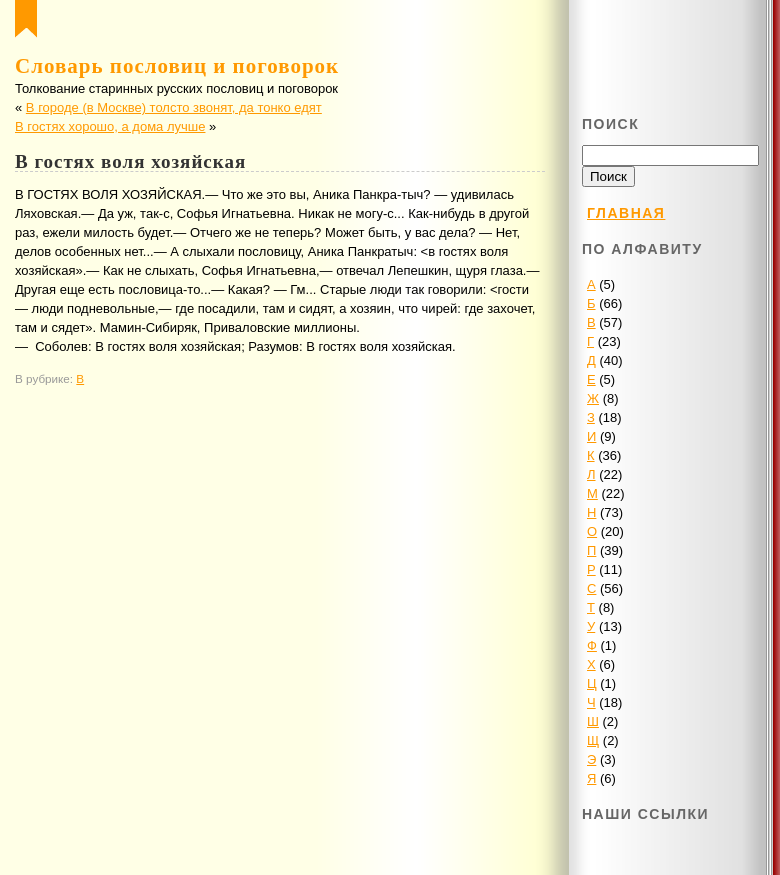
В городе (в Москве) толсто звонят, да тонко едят (174, 107)
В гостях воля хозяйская (130, 161)
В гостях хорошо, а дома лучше (110, 126)
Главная (626, 213)
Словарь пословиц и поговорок (177, 66)
